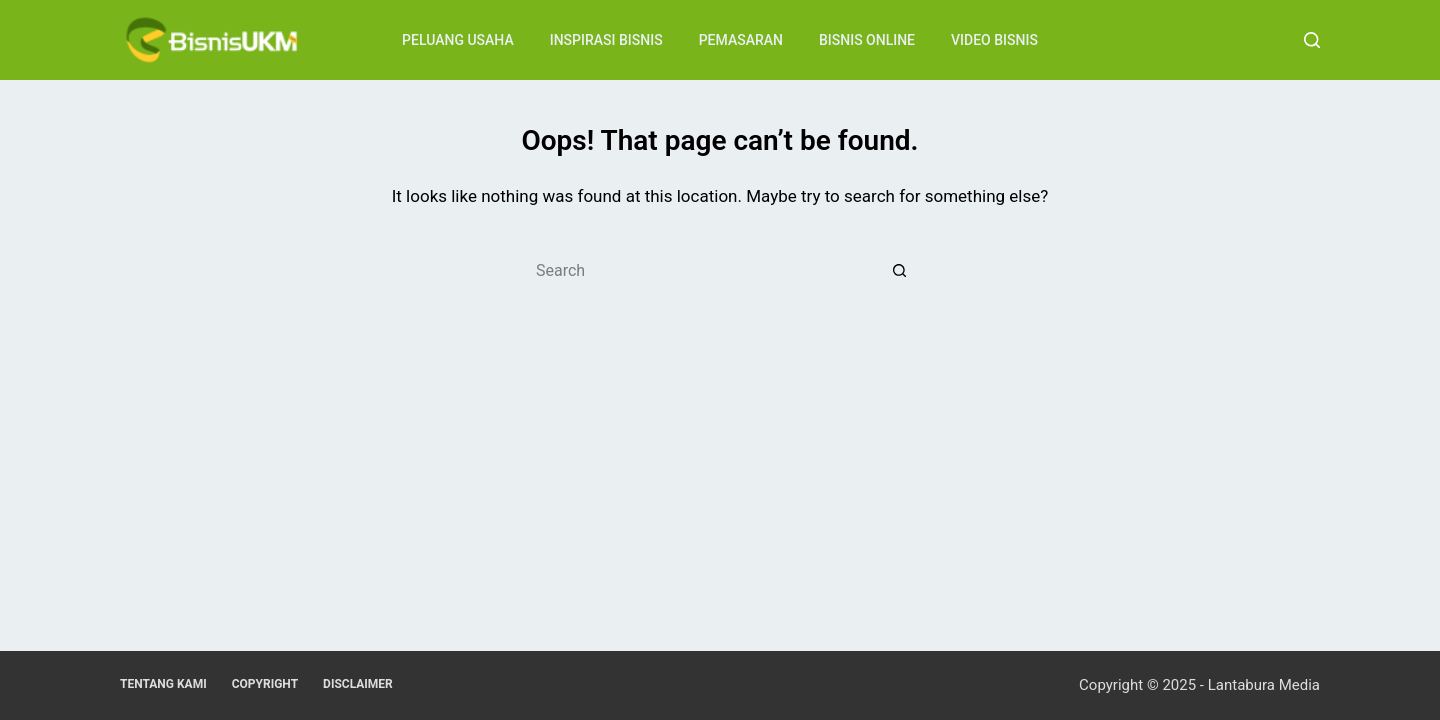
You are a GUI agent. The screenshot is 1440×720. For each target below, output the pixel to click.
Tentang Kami (163, 684)
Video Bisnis (994, 40)
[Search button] (900, 270)
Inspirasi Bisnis (606, 40)
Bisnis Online (867, 40)
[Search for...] (700, 270)
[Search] (1312, 40)
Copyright (265, 684)
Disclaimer (358, 684)
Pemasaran (741, 40)
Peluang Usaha (458, 40)
